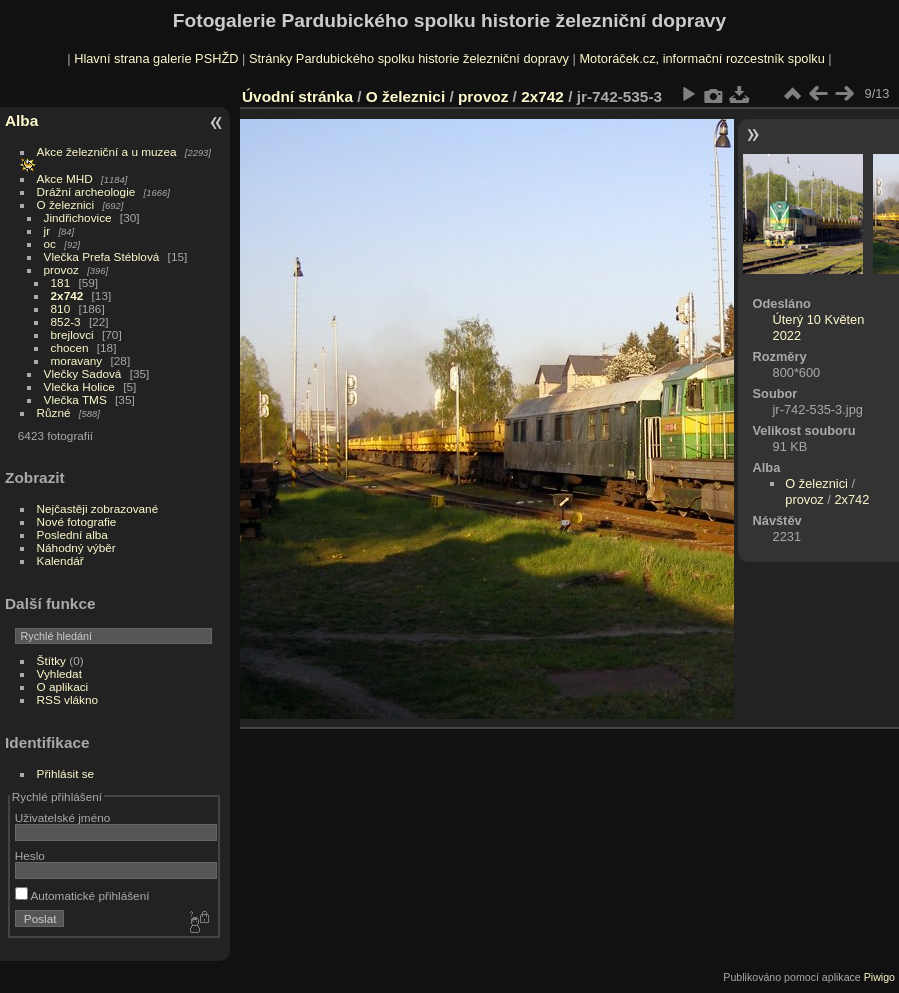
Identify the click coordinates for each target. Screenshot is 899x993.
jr (47, 230)
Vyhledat (59, 673)
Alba (21, 120)
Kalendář (60, 560)
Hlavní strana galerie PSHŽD (156, 58)
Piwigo (879, 977)
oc (50, 243)
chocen (70, 347)
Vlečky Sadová (83, 373)
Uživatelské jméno (62, 817)
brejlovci (72, 334)
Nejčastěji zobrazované (98, 508)
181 (61, 282)
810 (61, 308)
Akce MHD (65, 178)
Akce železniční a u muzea (107, 151)
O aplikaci (63, 686)
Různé (54, 412)
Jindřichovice (78, 217)
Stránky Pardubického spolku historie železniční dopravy (409, 58)
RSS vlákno (67, 699)
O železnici (66, 204)
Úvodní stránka (297, 96)
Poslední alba (72, 534)
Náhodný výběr (76, 547)
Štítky (51, 660)
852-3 (66, 321)
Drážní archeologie (86, 191)
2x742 (67, 295)
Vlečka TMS (75, 399)
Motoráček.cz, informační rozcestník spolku (701, 58)
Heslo (30, 855)
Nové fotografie (77, 521)
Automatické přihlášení (82, 895)
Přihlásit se (66, 773)
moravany (77, 360)
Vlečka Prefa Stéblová (102, 256)
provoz (61, 269)
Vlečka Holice (79, 386)
